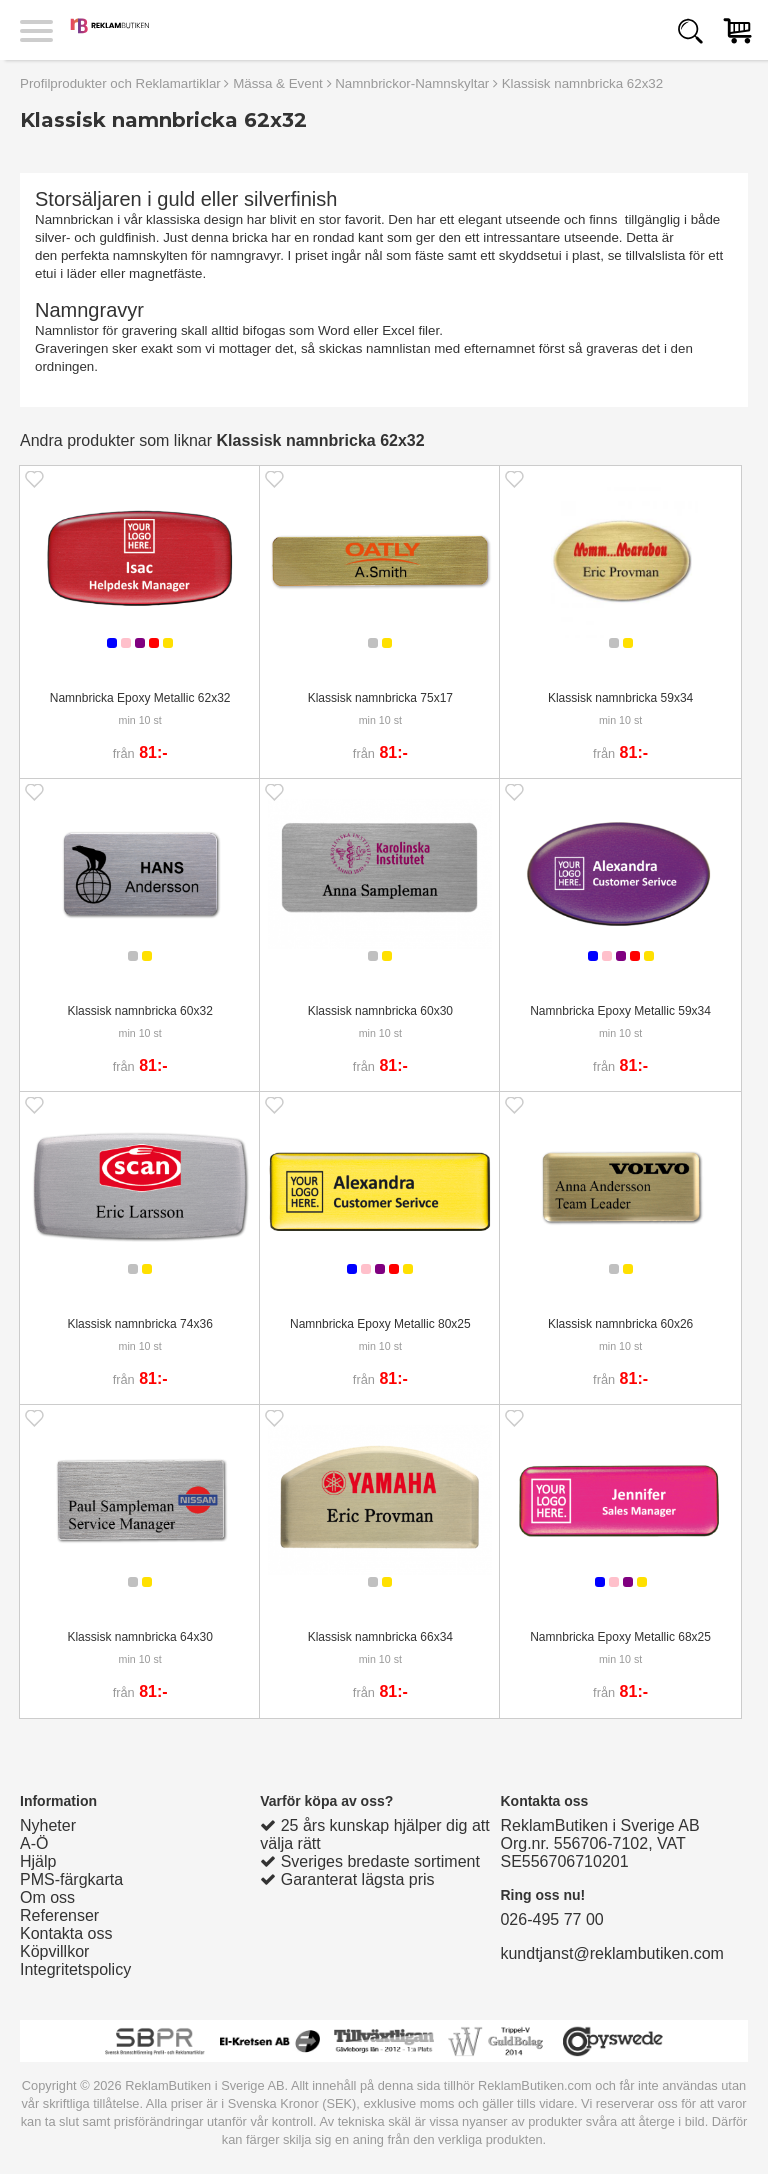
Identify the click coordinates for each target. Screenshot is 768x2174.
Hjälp (38, 1861)
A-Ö (34, 1843)
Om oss (47, 1897)
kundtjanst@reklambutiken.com (611, 1953)
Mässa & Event (278, 83)
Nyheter (48, 1825)
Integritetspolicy (75, 1969)
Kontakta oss (66, 1933)
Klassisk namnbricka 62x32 (583, 83)
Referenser (59, 1915)
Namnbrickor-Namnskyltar (412, 83)
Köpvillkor (54, 1951)
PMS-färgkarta (71, 1879)
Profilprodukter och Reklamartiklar (120, 83)
